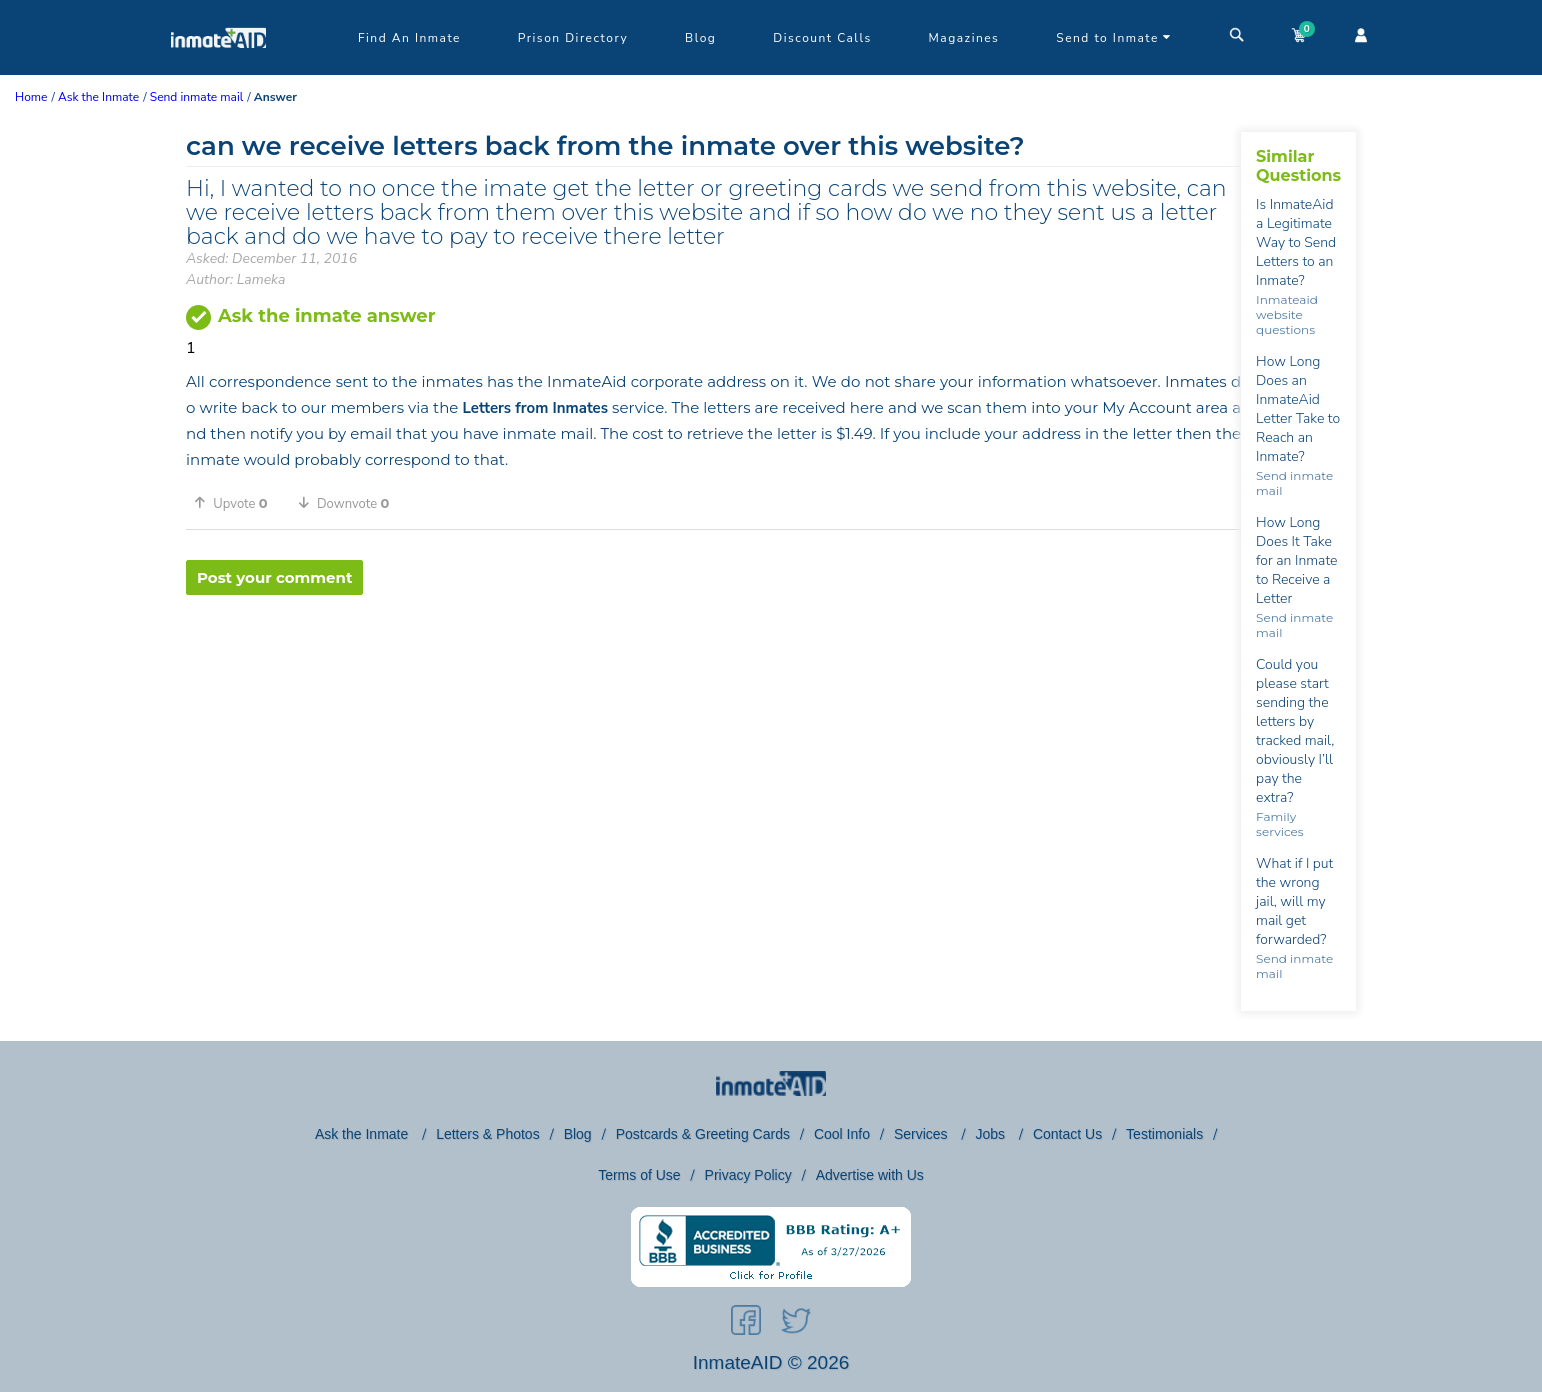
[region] (713, 660)
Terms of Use (639, 1175)
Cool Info (842, 1134)
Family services (1280, 824)
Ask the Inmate (363, 1134)
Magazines (964, 38)
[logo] (218, 70)
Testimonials (1164, 1134)
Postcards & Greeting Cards (703, 1134)
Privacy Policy (748, 1175)
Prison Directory (573, 38)
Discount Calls (822, 38)
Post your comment (274, 577)
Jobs (991, 1134)
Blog (700, 38)
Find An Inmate (409, 38)
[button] (238, 503)
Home (31, 97)
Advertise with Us (870, 1175)
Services (923, 1134)
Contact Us (1067, 1134)
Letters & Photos (488, 1134)
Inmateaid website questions (1287, 314)
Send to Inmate (1114, 38)
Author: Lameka (235, 279)
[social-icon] (746, 1324)
